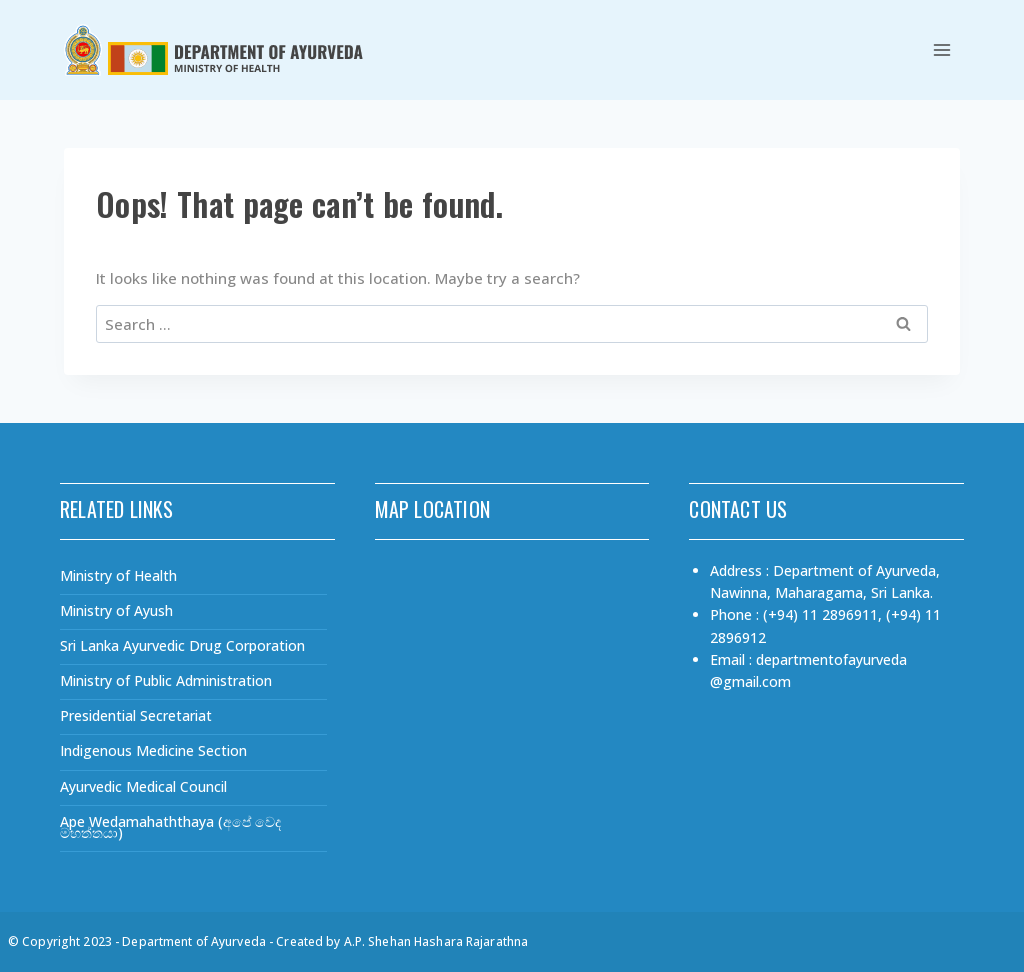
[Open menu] (941, 49)
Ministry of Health (118, 575)
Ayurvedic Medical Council (143, 786)
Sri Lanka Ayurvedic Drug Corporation (182, 645)
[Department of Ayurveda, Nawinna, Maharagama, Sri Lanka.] (512, 700)
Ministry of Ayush (116, 610)
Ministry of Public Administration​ (166, 680)
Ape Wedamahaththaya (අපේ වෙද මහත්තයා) (170, 827)
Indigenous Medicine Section (153, 750)
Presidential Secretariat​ (136, 715)
